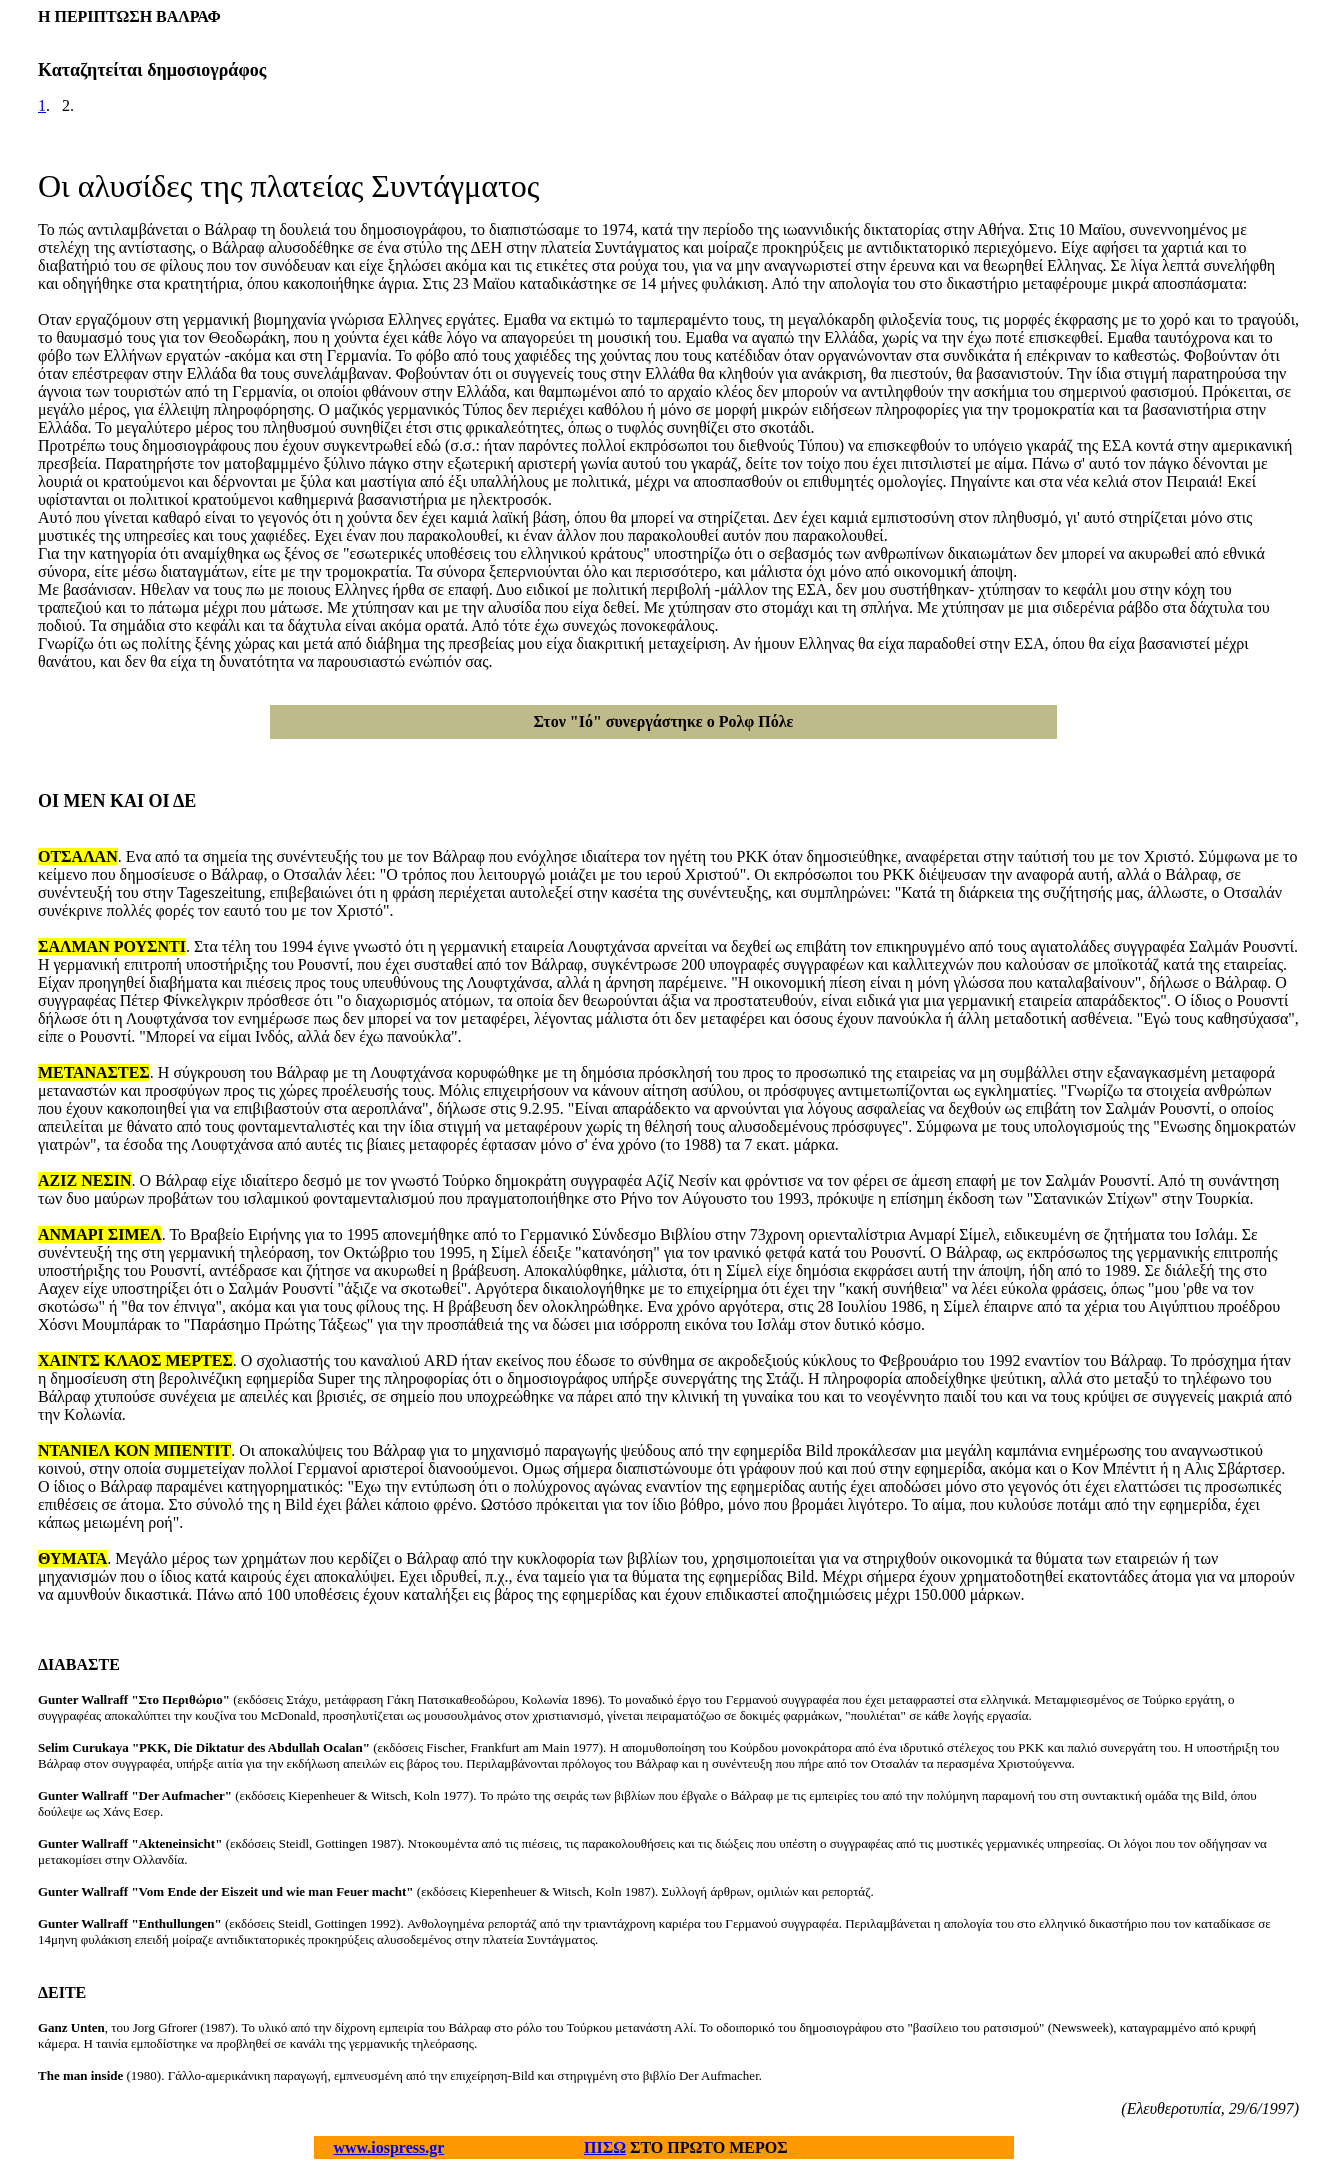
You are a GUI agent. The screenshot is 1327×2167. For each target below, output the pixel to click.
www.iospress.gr (389, 2147)
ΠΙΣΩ (605, 2147)
